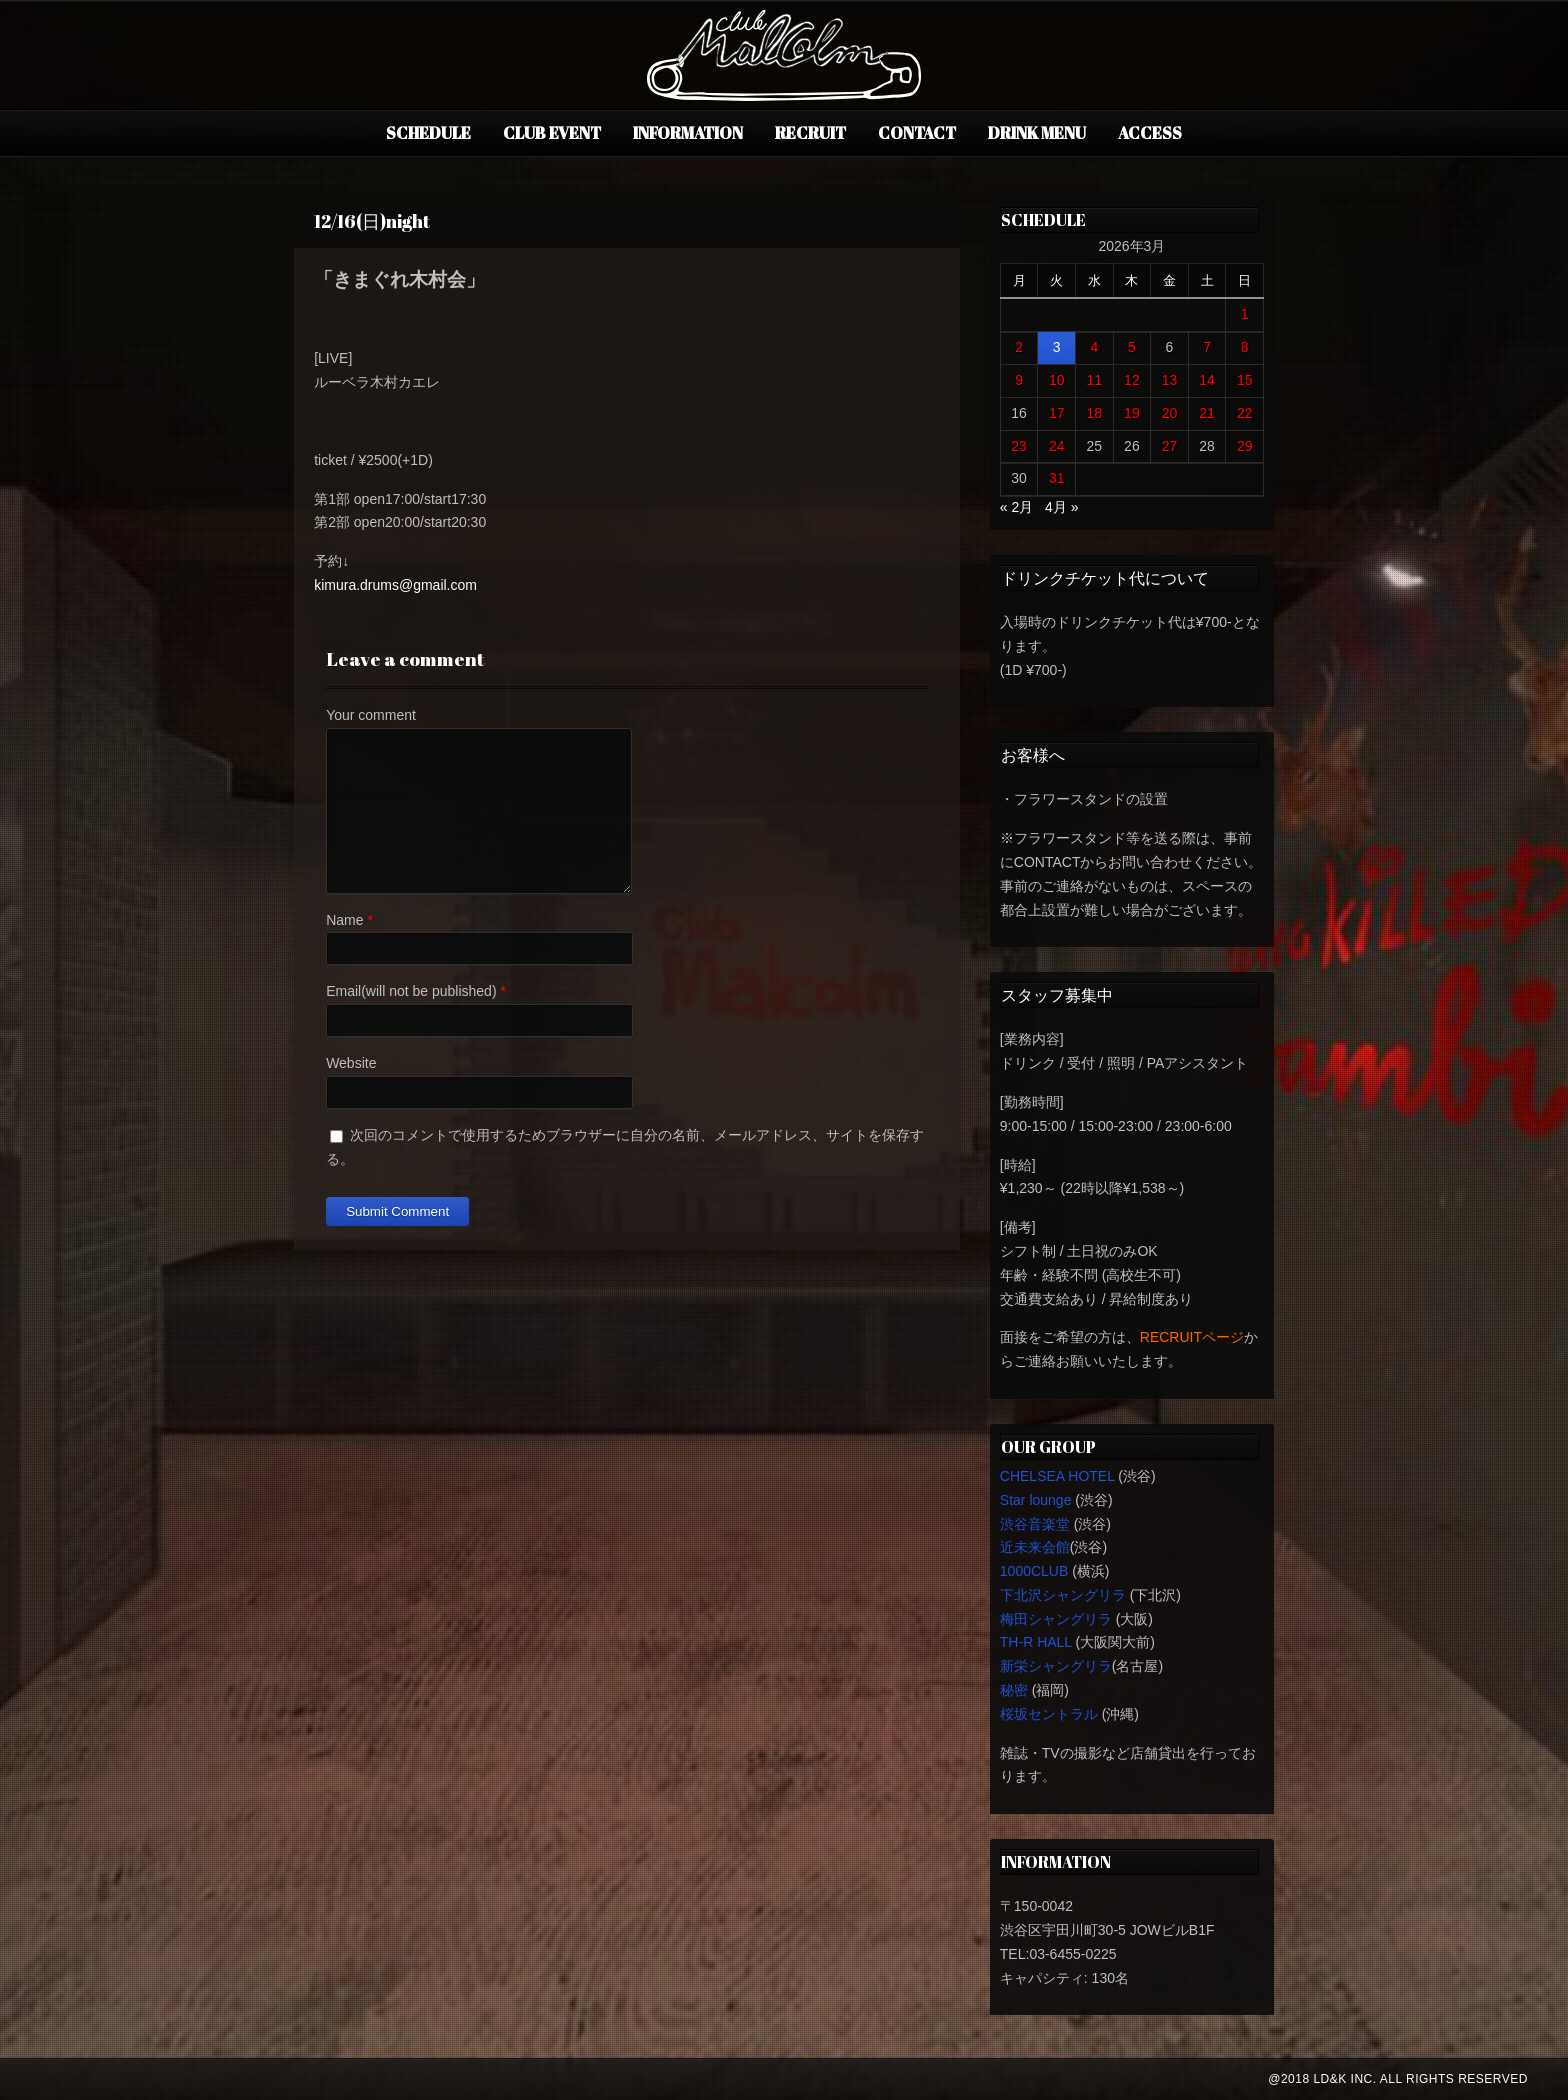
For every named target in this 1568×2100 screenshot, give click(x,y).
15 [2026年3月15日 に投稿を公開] (1245, 380)
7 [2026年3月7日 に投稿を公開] (1207, 347)
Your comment (371, 715)
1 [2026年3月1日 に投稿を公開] (1245, 314)
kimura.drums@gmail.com (395, 585)
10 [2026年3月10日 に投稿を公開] (1057, 380)
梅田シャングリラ (1056, 1619)
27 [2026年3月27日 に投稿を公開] (1170, 446)
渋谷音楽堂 (1035, 1524)
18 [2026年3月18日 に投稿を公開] (1095, 413)
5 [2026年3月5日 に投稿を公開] (1132, 347)
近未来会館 (1035, 1547)
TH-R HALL (1036, 1642)
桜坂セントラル (1049, 1714)
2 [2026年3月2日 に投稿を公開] (1019, 347)
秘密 (1014, 1690)
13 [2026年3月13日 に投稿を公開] (1170, 380)
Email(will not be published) (411, 991)
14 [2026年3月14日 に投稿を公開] (1207, 380)
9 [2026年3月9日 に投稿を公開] (1019, 380)
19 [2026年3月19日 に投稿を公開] (1132, 413)
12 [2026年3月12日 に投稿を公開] (1132, 380)
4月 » (1061, 507)
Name (344, 920)
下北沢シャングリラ (1063, 1595)
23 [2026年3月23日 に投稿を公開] (1019, 446)
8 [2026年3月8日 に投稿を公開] (1245, 347)
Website (351, 1063)
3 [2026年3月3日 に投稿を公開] (1057, 347)
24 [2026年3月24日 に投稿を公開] (1057, 446)
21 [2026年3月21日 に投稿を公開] (1207, 413)
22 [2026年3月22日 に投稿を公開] (1245, 413)
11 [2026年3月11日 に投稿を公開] (1095, 380)
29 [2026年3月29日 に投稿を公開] (1245, 446)
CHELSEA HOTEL (1057, 1476)
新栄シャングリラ (1056, 1666)
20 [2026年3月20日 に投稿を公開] (1170, 413)
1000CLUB (1034, 1571)
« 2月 (1016, 507)
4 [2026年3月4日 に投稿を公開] (1094, 347)
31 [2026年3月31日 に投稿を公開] (1057, 478)
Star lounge (1036, 1500)
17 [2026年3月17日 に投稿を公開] (1057, 413)
